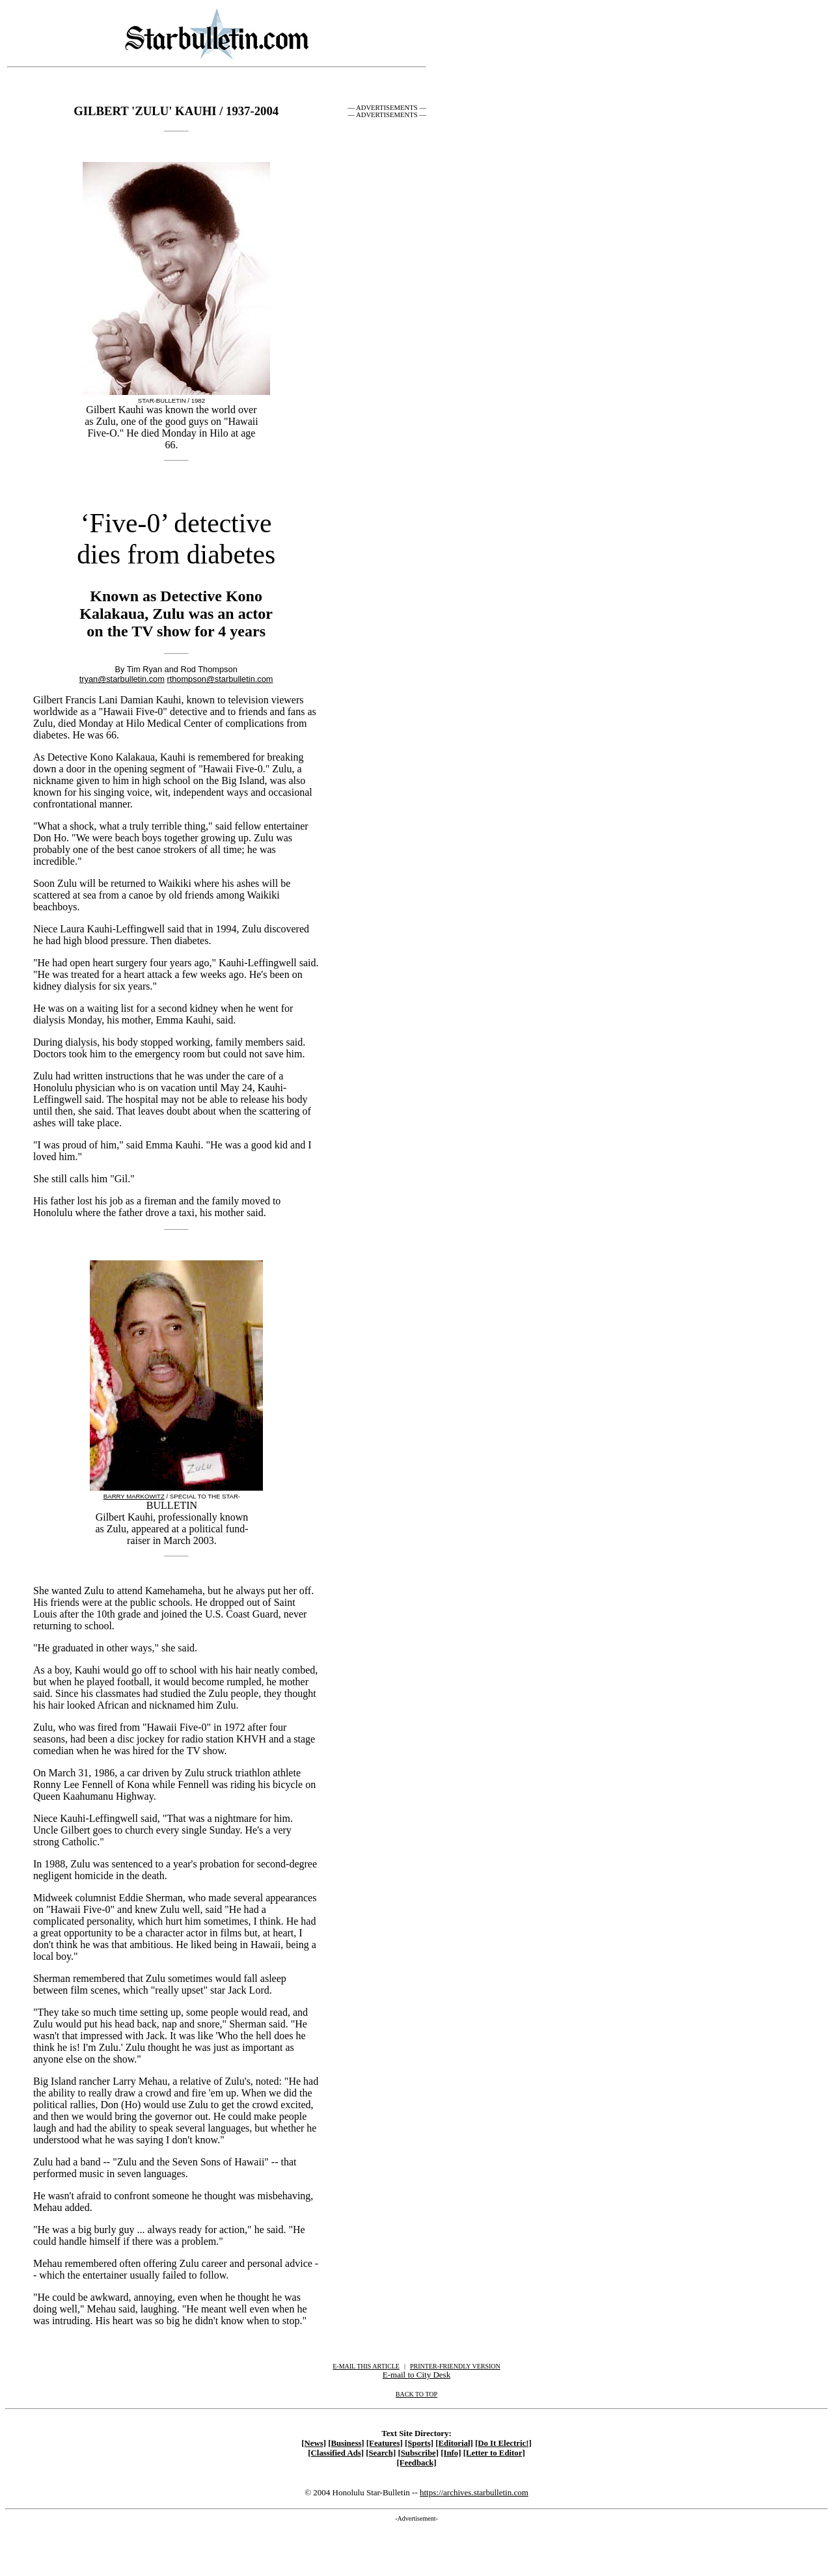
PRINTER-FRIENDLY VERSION (455, 2366)
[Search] (381, 2453)
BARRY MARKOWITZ (134, 1496)
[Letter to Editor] (494, 2453)
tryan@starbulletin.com (122, 679)
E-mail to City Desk (416, 2374)
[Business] (346, 2443)
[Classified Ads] (336, 2453)
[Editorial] (454, 2443)
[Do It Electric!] (503, 2443)
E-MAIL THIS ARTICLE (366, 2366)
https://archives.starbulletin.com (474, 2492)
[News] (313, 2443)
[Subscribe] (418, 2453)
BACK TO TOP (416, 2394)
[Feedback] (416, 2462)
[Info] (451, 2453)
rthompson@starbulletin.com (220, 679)
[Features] (384, 2443)
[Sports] (419, 2443)
